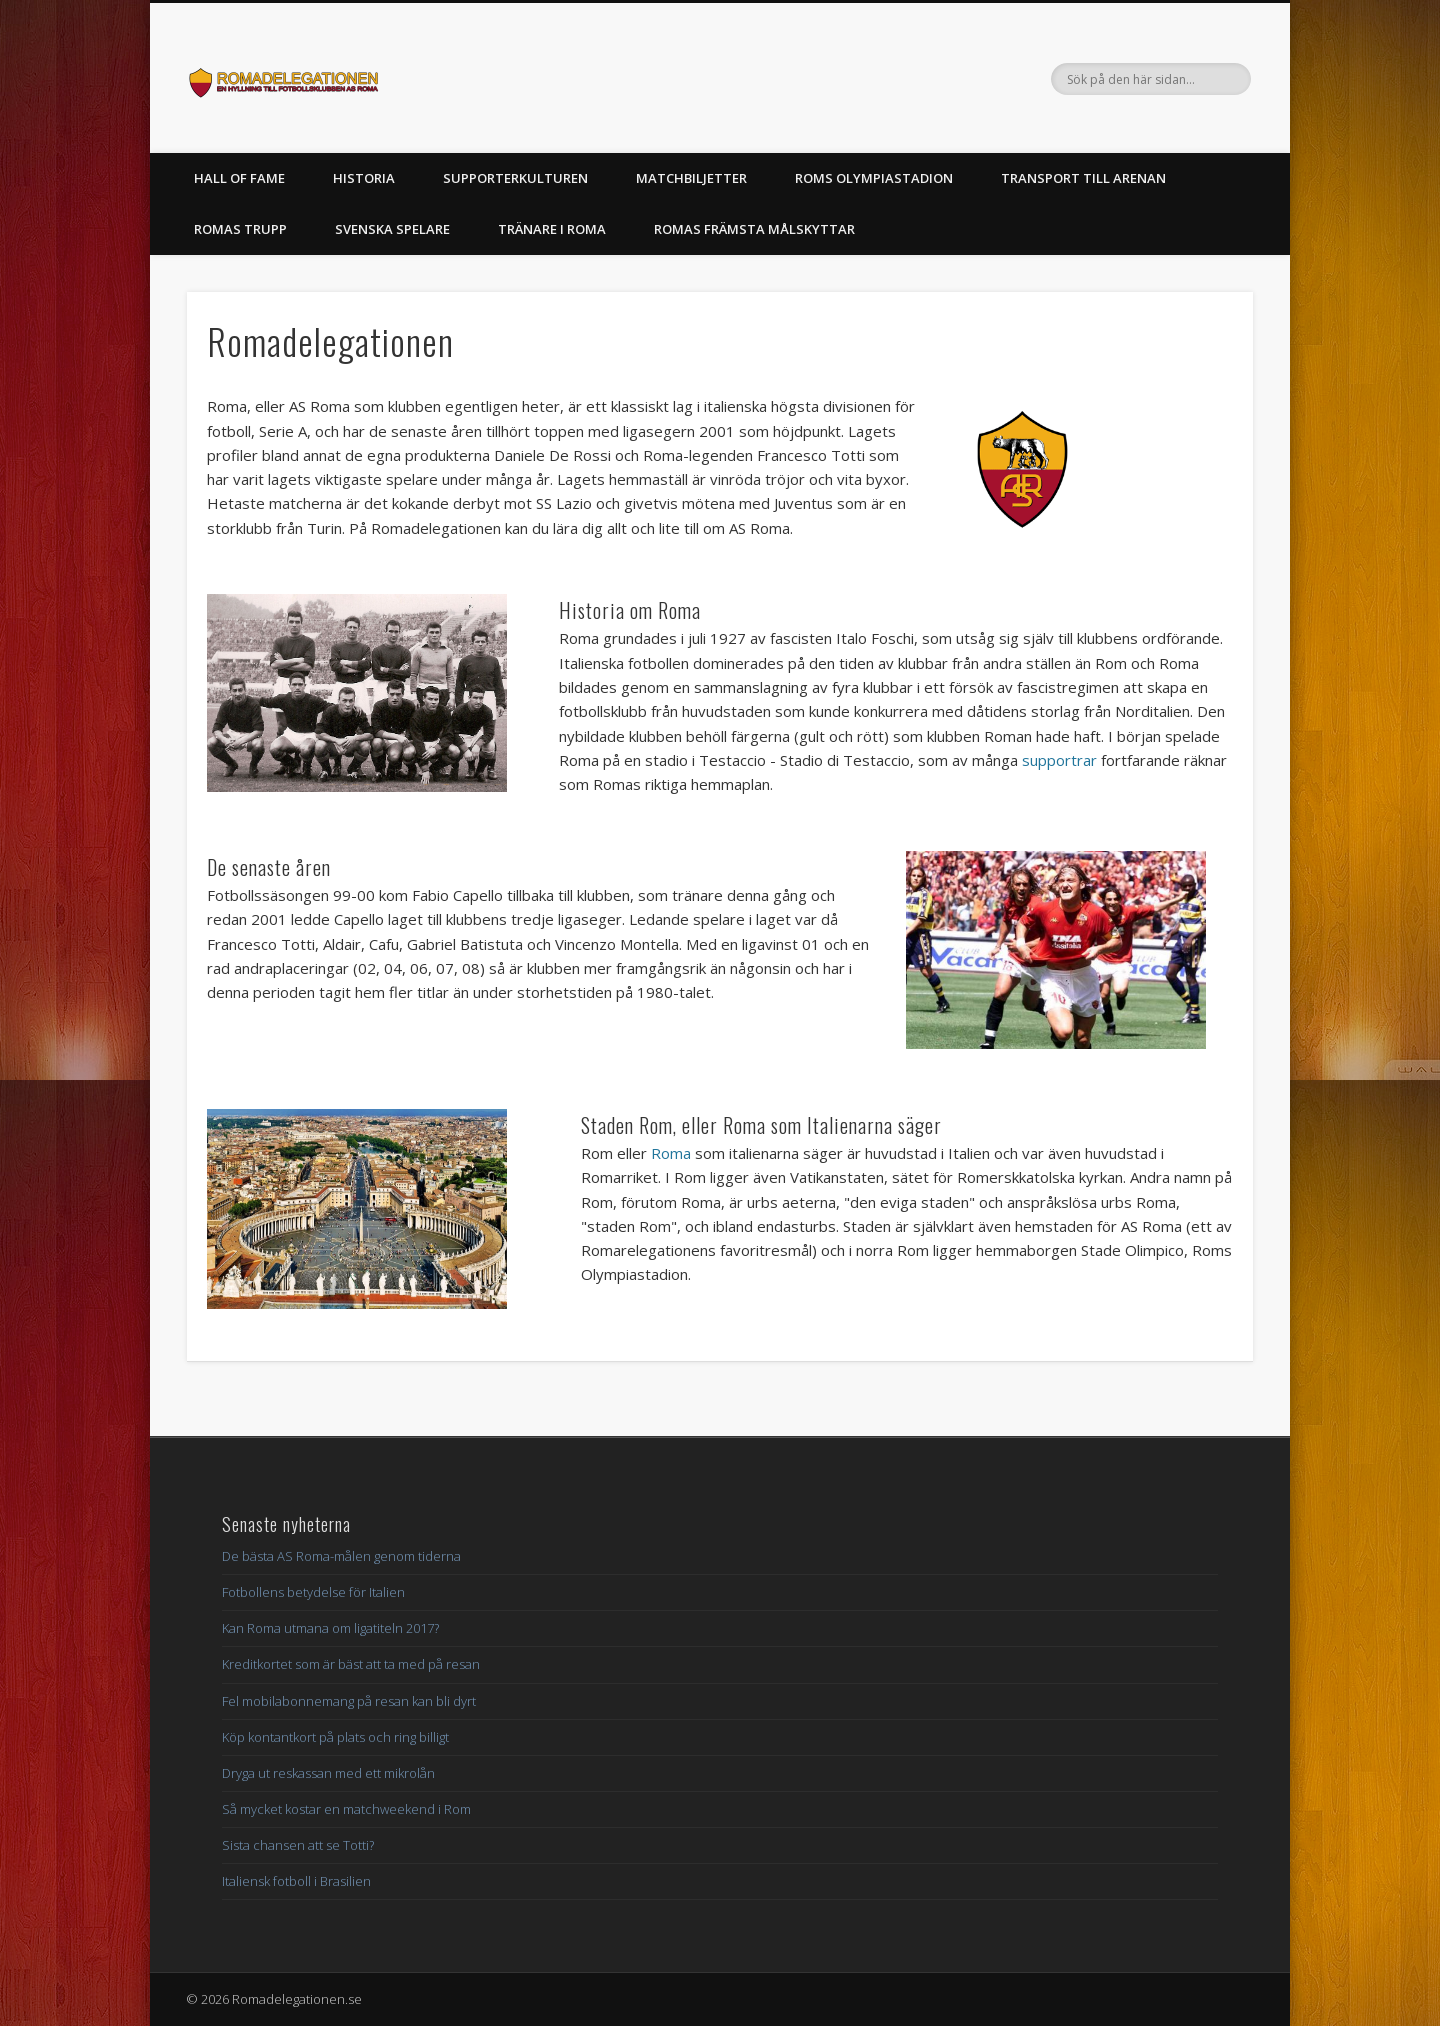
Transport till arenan (1083, 178)
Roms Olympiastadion (874, 178)
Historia (364, 178)
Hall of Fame (239, 178)
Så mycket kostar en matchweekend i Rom (346, 1809)
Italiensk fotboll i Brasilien (296, 1881)
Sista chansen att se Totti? (298, 1845)
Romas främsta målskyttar (754, 229)
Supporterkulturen (515, 178)
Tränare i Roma (552, 229)
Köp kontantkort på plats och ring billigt (335, 1737)
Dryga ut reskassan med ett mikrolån (328, 1773)
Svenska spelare (392, 229)
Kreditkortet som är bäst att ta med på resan (351, 1664)
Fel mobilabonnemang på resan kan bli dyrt (349, 1701)
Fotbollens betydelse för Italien (313, 1592)
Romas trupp (240, 229)
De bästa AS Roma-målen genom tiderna (341, 1556)
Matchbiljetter (691, 178)
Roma (671, 1153)
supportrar (1059, 760)
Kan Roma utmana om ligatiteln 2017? (330, 1628)
